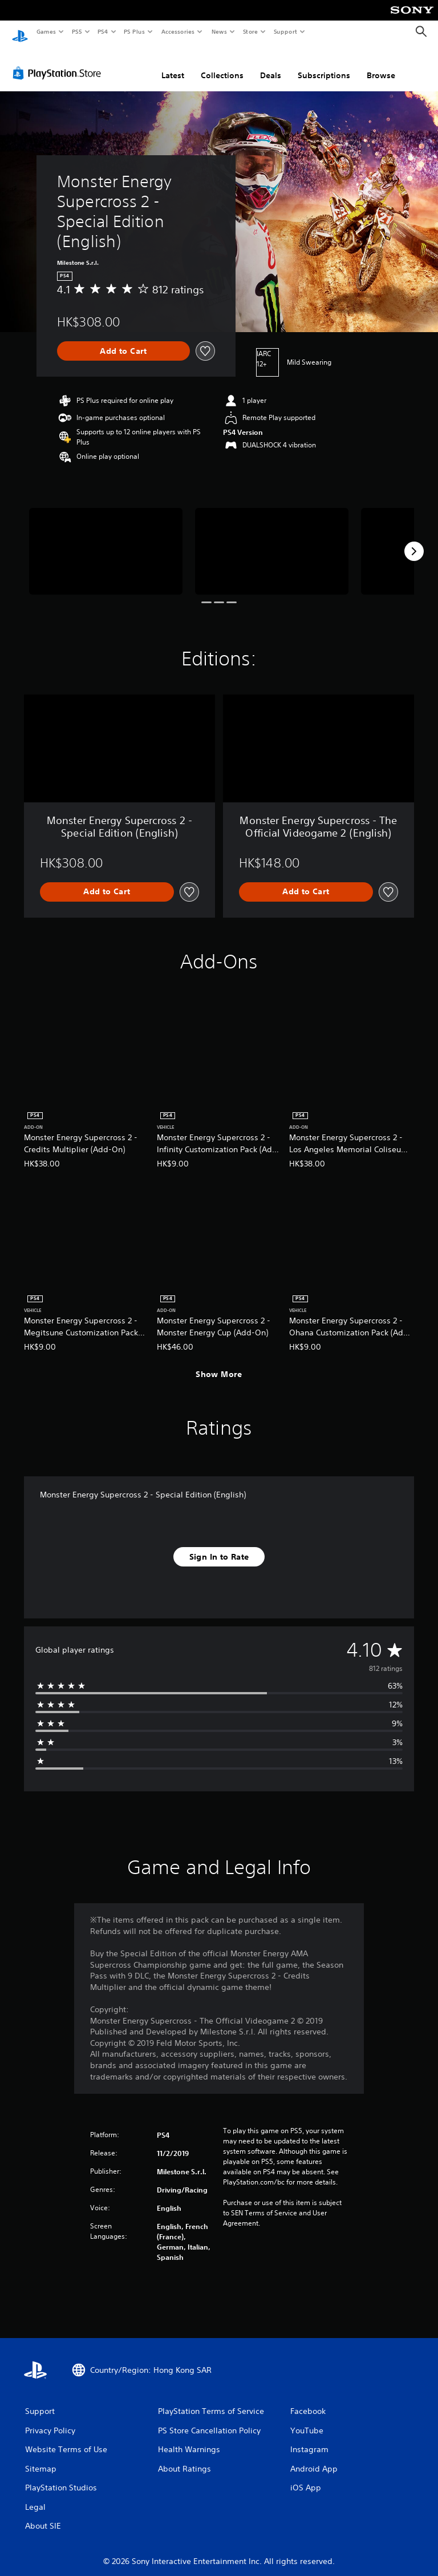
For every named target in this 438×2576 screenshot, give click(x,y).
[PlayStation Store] (59, 62)
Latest (172, 64)
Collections (222, 64)
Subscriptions (324, 64)
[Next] (414, 540)
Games (45, 31)
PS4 (102, 31)
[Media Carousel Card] (105, 540)
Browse (381, 64)
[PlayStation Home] (20, 32)
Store (250, 31)
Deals (270, 64)
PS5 (76, 31)
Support (285, 31)
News (219, 31)
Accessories (177, 31)
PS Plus (134, 31)
